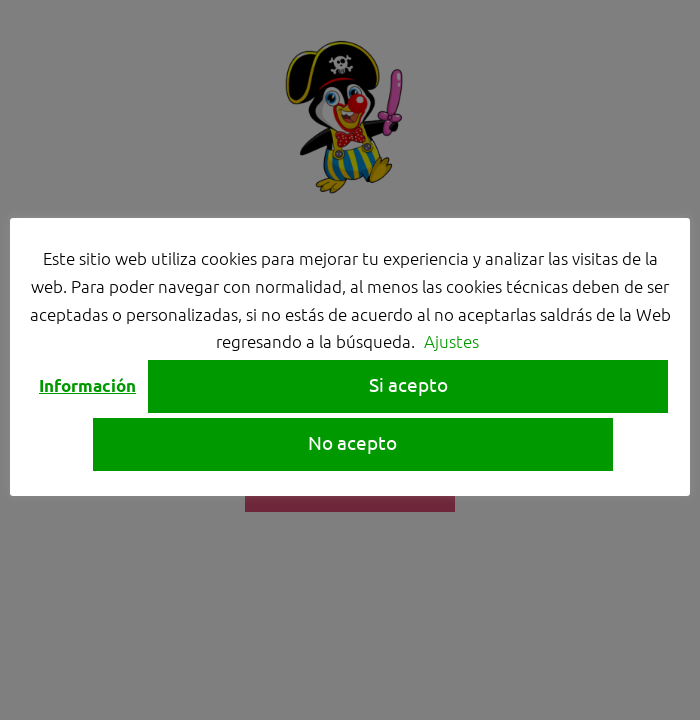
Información (87, 385)
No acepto (352, 442)
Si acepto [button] (408, 384)
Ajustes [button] (451, 341)
